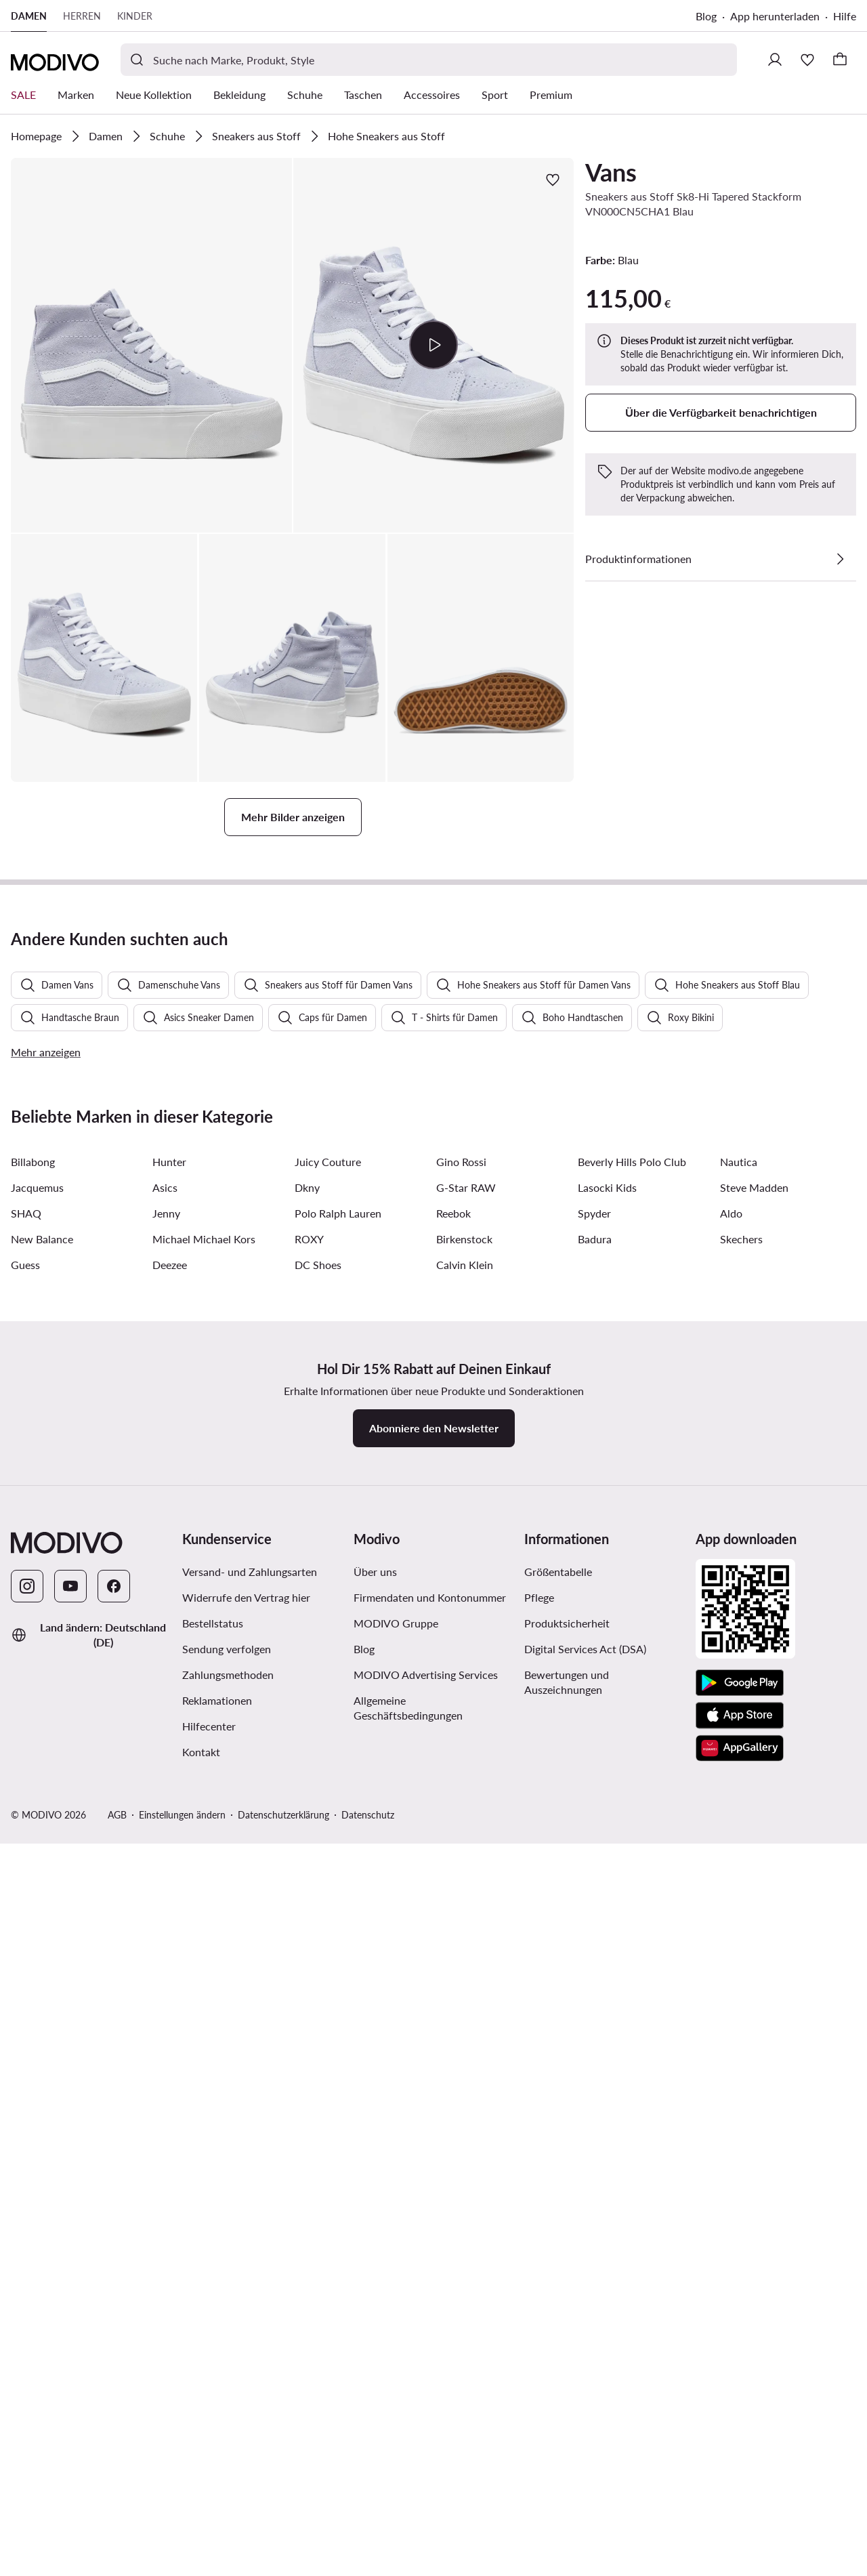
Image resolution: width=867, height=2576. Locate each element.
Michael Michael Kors (203, 1986)
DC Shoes (318, 2012)
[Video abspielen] (433, 345)
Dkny (307, 1934)
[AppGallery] (740, 2495)
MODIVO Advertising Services (426, 2421)
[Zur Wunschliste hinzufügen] (552, 179)
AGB (117, 2562)
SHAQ (26, 1960)
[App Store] (740, 2462)
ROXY (309, 1986)
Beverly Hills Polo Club (632, 1909)
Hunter (169, 1909)
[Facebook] (114, 2333)
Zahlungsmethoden (228, 2421)
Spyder (594, 1960)
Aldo (731, 1960)
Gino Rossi (461, 1909)
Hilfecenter (209, 2473)
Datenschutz (367, 2562)
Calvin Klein (464, 2012)
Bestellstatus (212, 2370)
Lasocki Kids (607, 1934)
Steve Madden (754, 1934)
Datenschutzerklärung (283, 2562)
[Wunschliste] (807, 59)
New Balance (42, 1986)
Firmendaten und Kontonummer (430, 2344)
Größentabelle (558, 2318)
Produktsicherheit (567, 2370)
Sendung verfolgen (226, 2396)
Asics (164, 1934)
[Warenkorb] (840, 59)
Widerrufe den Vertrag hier (246, 2344)
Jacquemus (37, 1934)
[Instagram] (27, 2333)
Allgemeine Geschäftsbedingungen (408, 2455)
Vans (611, 172)
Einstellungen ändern (182, 2562)
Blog (706, 15)
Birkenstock (464, 1986)
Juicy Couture (328, 1909)
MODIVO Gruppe (396, 2370)
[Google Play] (740, 2430)
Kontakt (201, 2499)
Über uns (375, 2318)
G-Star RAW (466, 1934)
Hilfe (844, 15)
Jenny (166, 1960)
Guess (25, 2012)
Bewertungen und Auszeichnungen (566, 2429)
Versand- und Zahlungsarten (249, 2318)
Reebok (453, 1960)
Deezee (169, 2012)
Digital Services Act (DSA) (585, 2396)
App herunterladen (775, 15)
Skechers (741, 1986)
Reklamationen (217, 2447)
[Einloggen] (775, 59)
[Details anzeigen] (840, 559)
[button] (151, 345)
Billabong (33, 1909)
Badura (595, 1986)
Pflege (539, 2344)
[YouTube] (70, 2333)
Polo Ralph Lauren (338, 1960)
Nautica (738, 1909)
